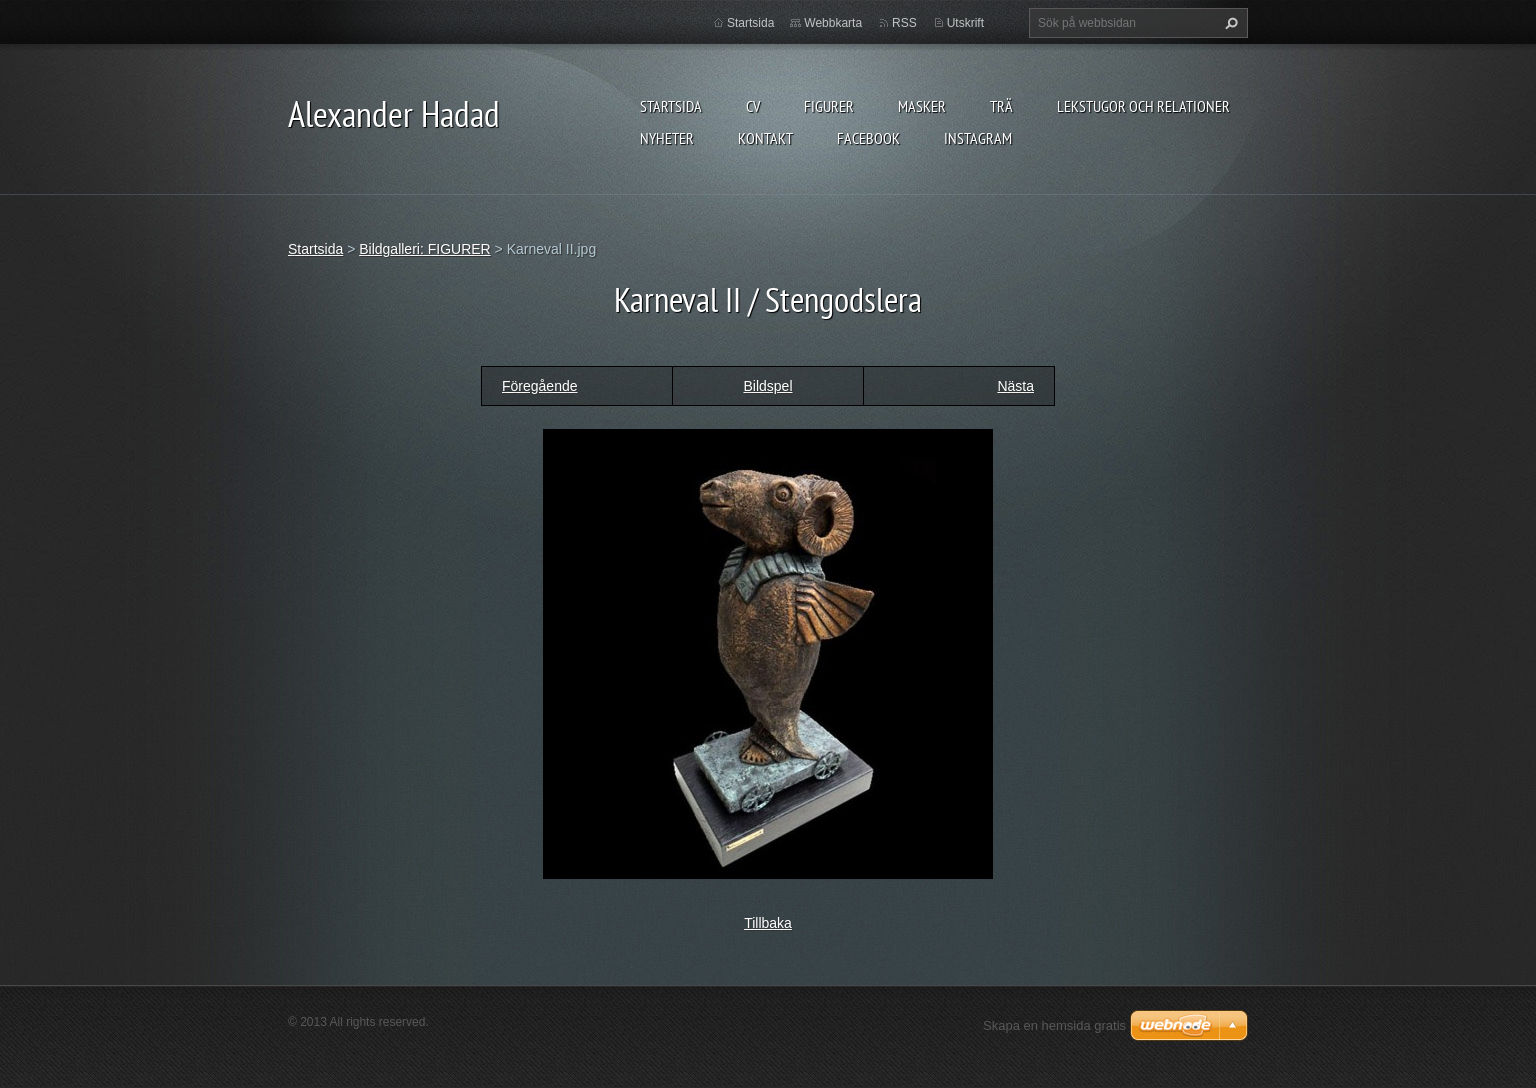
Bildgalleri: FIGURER (424, 249)
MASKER (922, 106)
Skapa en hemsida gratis (1054, 1025)
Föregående (540, 386)
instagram (978, 138)
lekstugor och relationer (1143, 106)
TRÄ (1001, 106)
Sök (1229, 23)
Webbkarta (833, 23)
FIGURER (829, 106)
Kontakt (765, 138)
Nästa (1015, 386)
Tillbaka (768, 923)
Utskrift (965, 23)
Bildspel (767, 386)
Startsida (671, 106)
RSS (904, 23)
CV (753, 106)
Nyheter (667, 138)
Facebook (868, 138)
